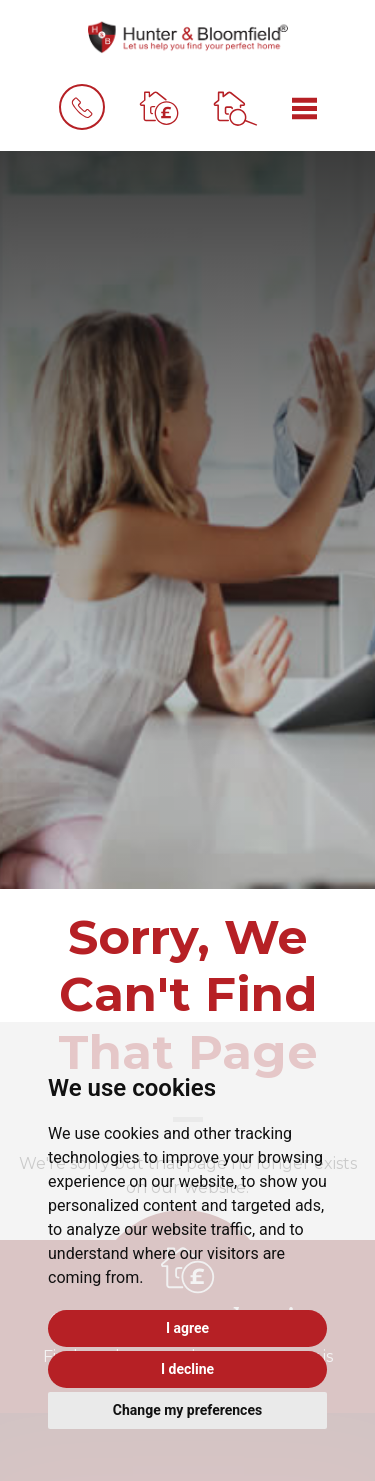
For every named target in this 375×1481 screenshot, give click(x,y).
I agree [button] (187, 1328)
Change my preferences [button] (187, 1410)
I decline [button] (187, 1369)
